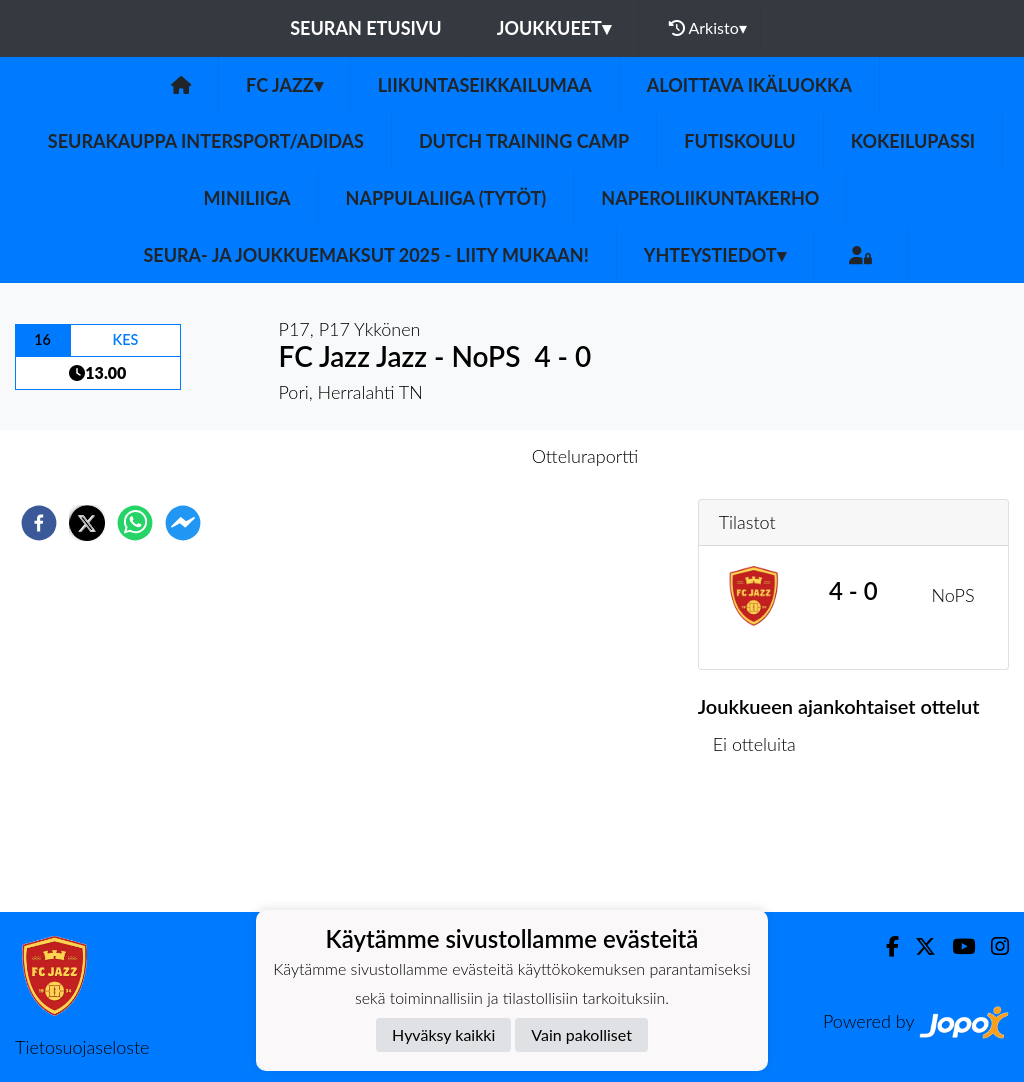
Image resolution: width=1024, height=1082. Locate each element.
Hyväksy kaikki (443, 1034)
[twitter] (87, 523)
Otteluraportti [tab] (585, 456)
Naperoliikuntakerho (710, 198)
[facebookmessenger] (183, 523)
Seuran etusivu (366, 28)
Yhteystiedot (715, 255)
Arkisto (708, 28)
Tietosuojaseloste (82, 1047)
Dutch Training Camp (524, 141)
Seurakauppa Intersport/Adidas (206, 141)
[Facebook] (884, 946)
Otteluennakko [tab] (443, 456)
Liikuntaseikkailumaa (485, 85)
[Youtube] (955, 946)
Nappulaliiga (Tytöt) (446, 198)
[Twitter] (917, 946)
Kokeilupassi (913, 141)
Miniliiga (247, 198)
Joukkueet (554, 28)
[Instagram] (992, 946)
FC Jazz (284, 85)
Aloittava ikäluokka (749, 85)
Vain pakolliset (581, 1034)
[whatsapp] (135, 523)
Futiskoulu (740, 141)
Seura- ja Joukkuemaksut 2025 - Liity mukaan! (365, 255)
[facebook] (39, 523)
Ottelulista (762, 844)
